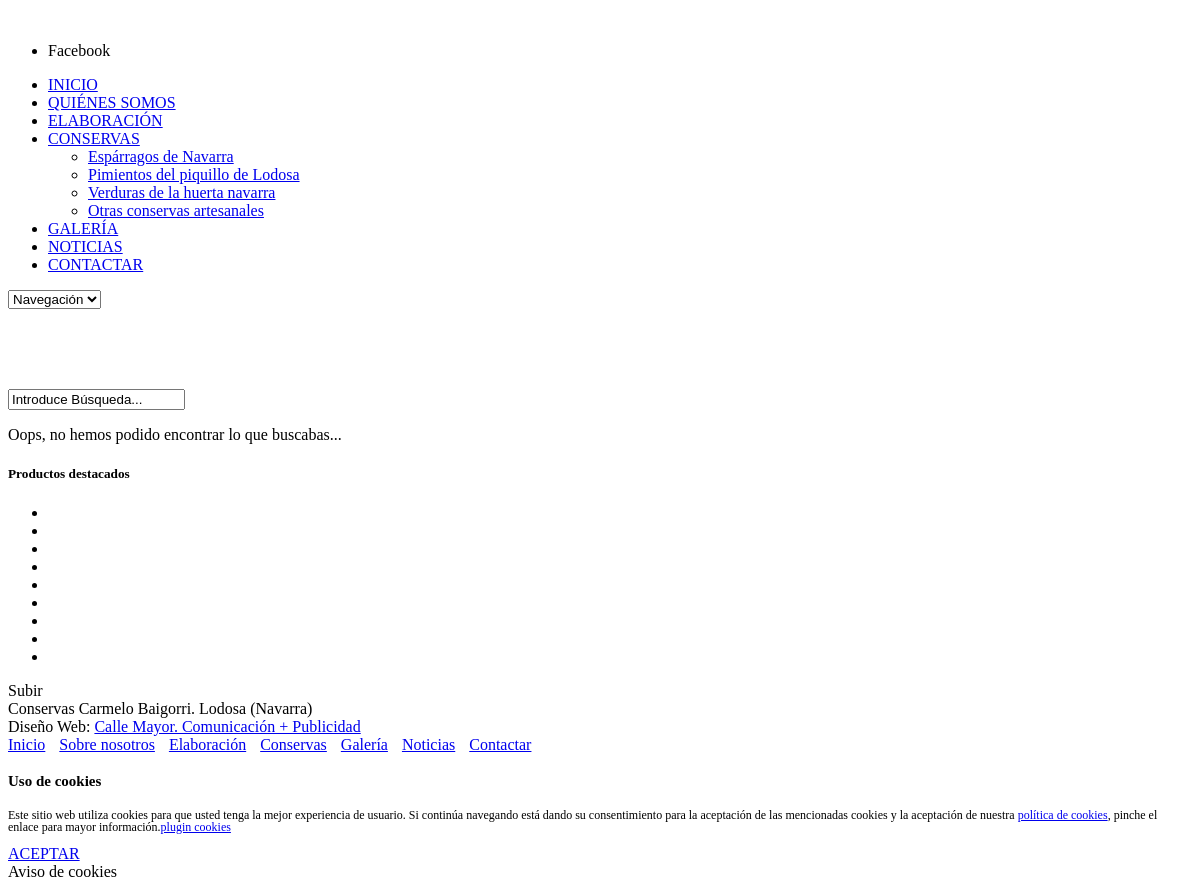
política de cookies (1063, 815)
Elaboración (207, 744)
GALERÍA (83, 228)
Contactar (500, 744)
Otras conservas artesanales (176, 210)
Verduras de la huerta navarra (181, 192)
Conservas (293, 744)
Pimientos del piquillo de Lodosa (194, 174)
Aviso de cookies (62, 871)
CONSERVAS (94, 138)
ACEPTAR (44, 853)
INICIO (73, 84)
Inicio (26, 744)
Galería (364, 744)
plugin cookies (196, 827)
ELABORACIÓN (105, 120)
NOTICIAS (85, 246)
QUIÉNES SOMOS (112, 102)
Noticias (428, 744)
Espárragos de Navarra (161, 156)
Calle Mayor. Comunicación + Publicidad (227, 726)
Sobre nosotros (107, 744)
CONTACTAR (95, 264)
